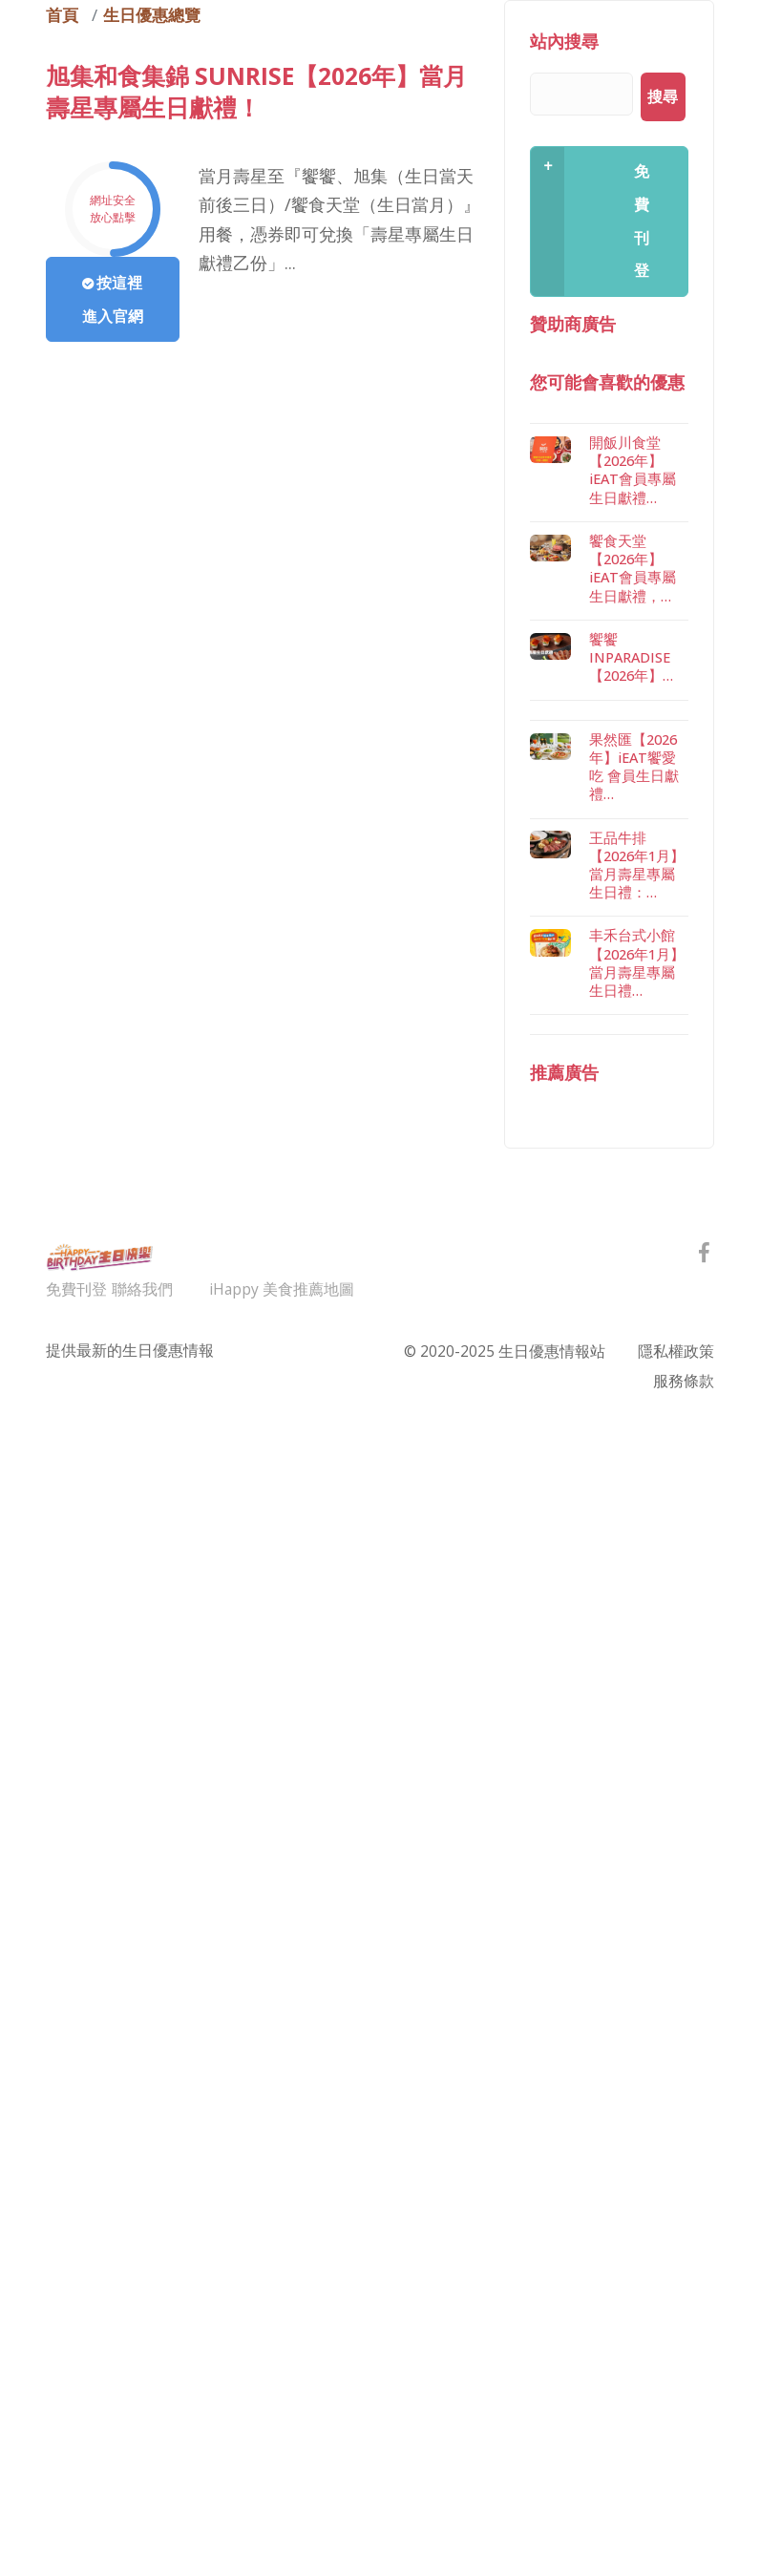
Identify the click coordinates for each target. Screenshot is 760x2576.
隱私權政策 (676, 1923)
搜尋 (662, 96)
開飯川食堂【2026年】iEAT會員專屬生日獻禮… (632, 1042)
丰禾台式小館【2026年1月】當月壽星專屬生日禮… (637, 1535)
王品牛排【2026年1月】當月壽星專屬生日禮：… (637, 1438)
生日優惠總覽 (152, 15)
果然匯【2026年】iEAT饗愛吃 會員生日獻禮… (634, 1339)
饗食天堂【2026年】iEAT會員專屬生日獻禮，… (632, 1141)
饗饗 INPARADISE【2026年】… (631, 1229)
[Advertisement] (609, 640)
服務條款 (683, 1953)
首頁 (62, 15)
